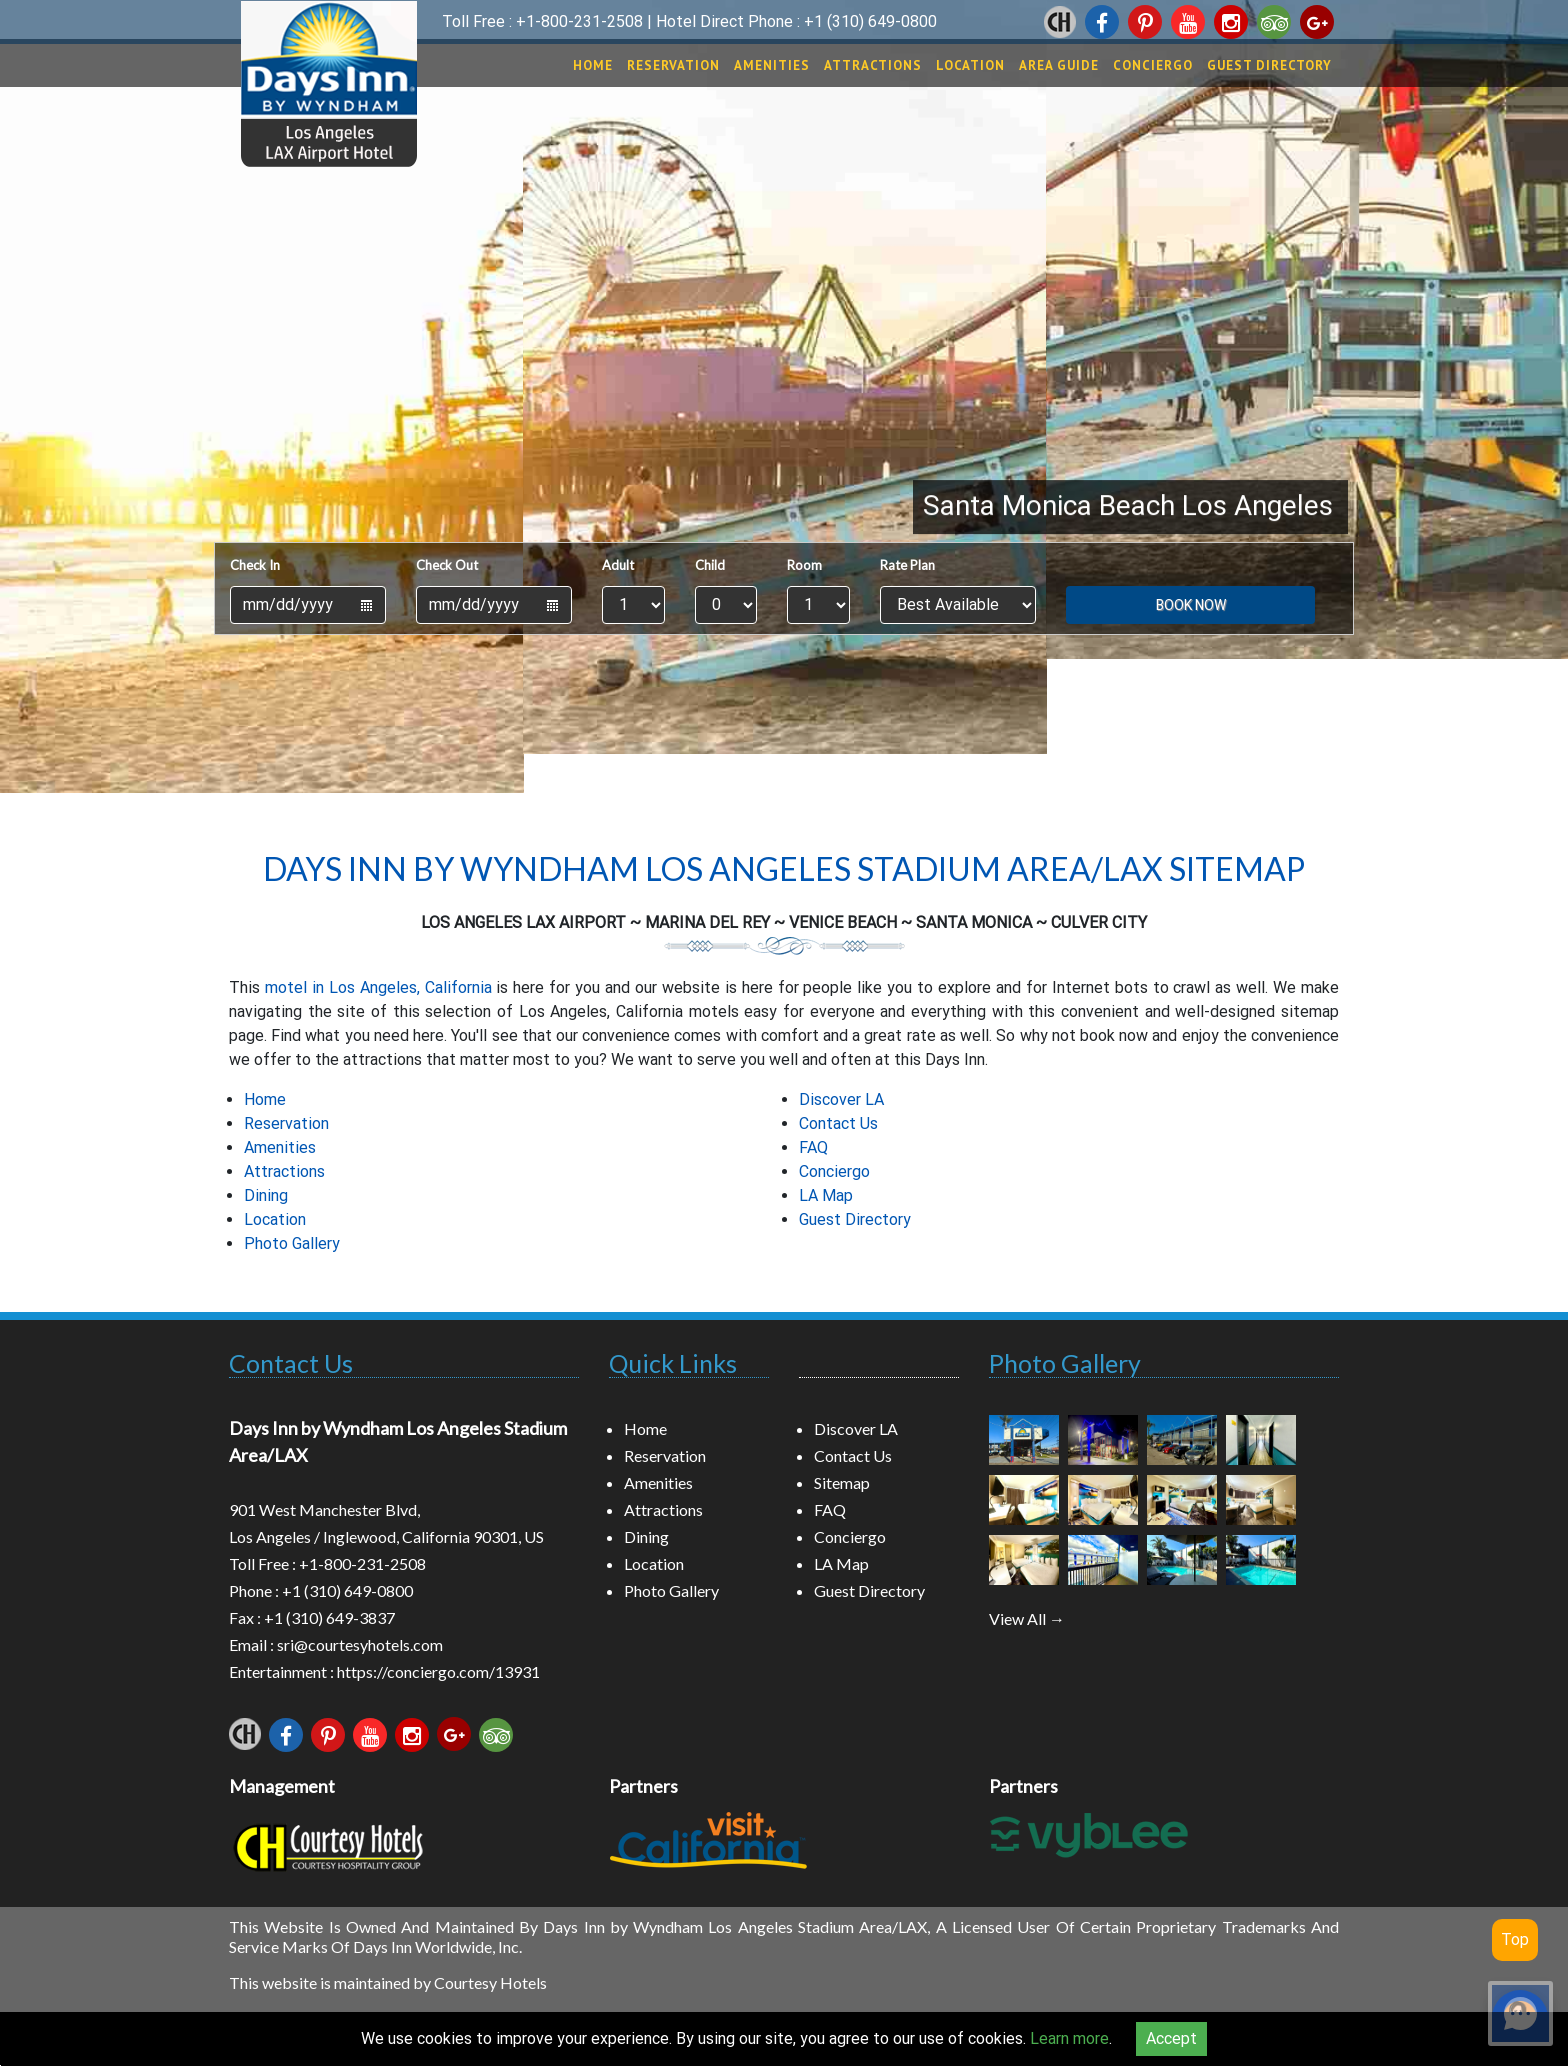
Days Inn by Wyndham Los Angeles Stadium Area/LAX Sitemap (784, 868)
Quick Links (673, 1363)
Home (593, 65)
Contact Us (838, 1123)
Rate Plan (907, 565)
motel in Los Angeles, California (378, 987)
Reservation (673, 65)
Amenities (772, 65)
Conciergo (1153, 65)
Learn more (1069, 2038)
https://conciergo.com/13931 (438, 1671)
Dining (266, 1195)
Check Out (447, 565)
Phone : (255, 1590)
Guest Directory (1269, 65)
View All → (1027, 1618)
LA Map (826, 1195)
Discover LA (841, 1099)
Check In (255, 565)
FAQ (813, 1147)
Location (970, 65)
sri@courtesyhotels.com (360, 1644)
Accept (1171, 2038)
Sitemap (842, 1482)
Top (1515, 1939)
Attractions (873, 65)
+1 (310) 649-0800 (870, 21)
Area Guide (1059, 65)
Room (804, 565)
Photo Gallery (292, 1243)
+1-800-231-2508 (579, 21)
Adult (618, 565)
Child (710, 565)
